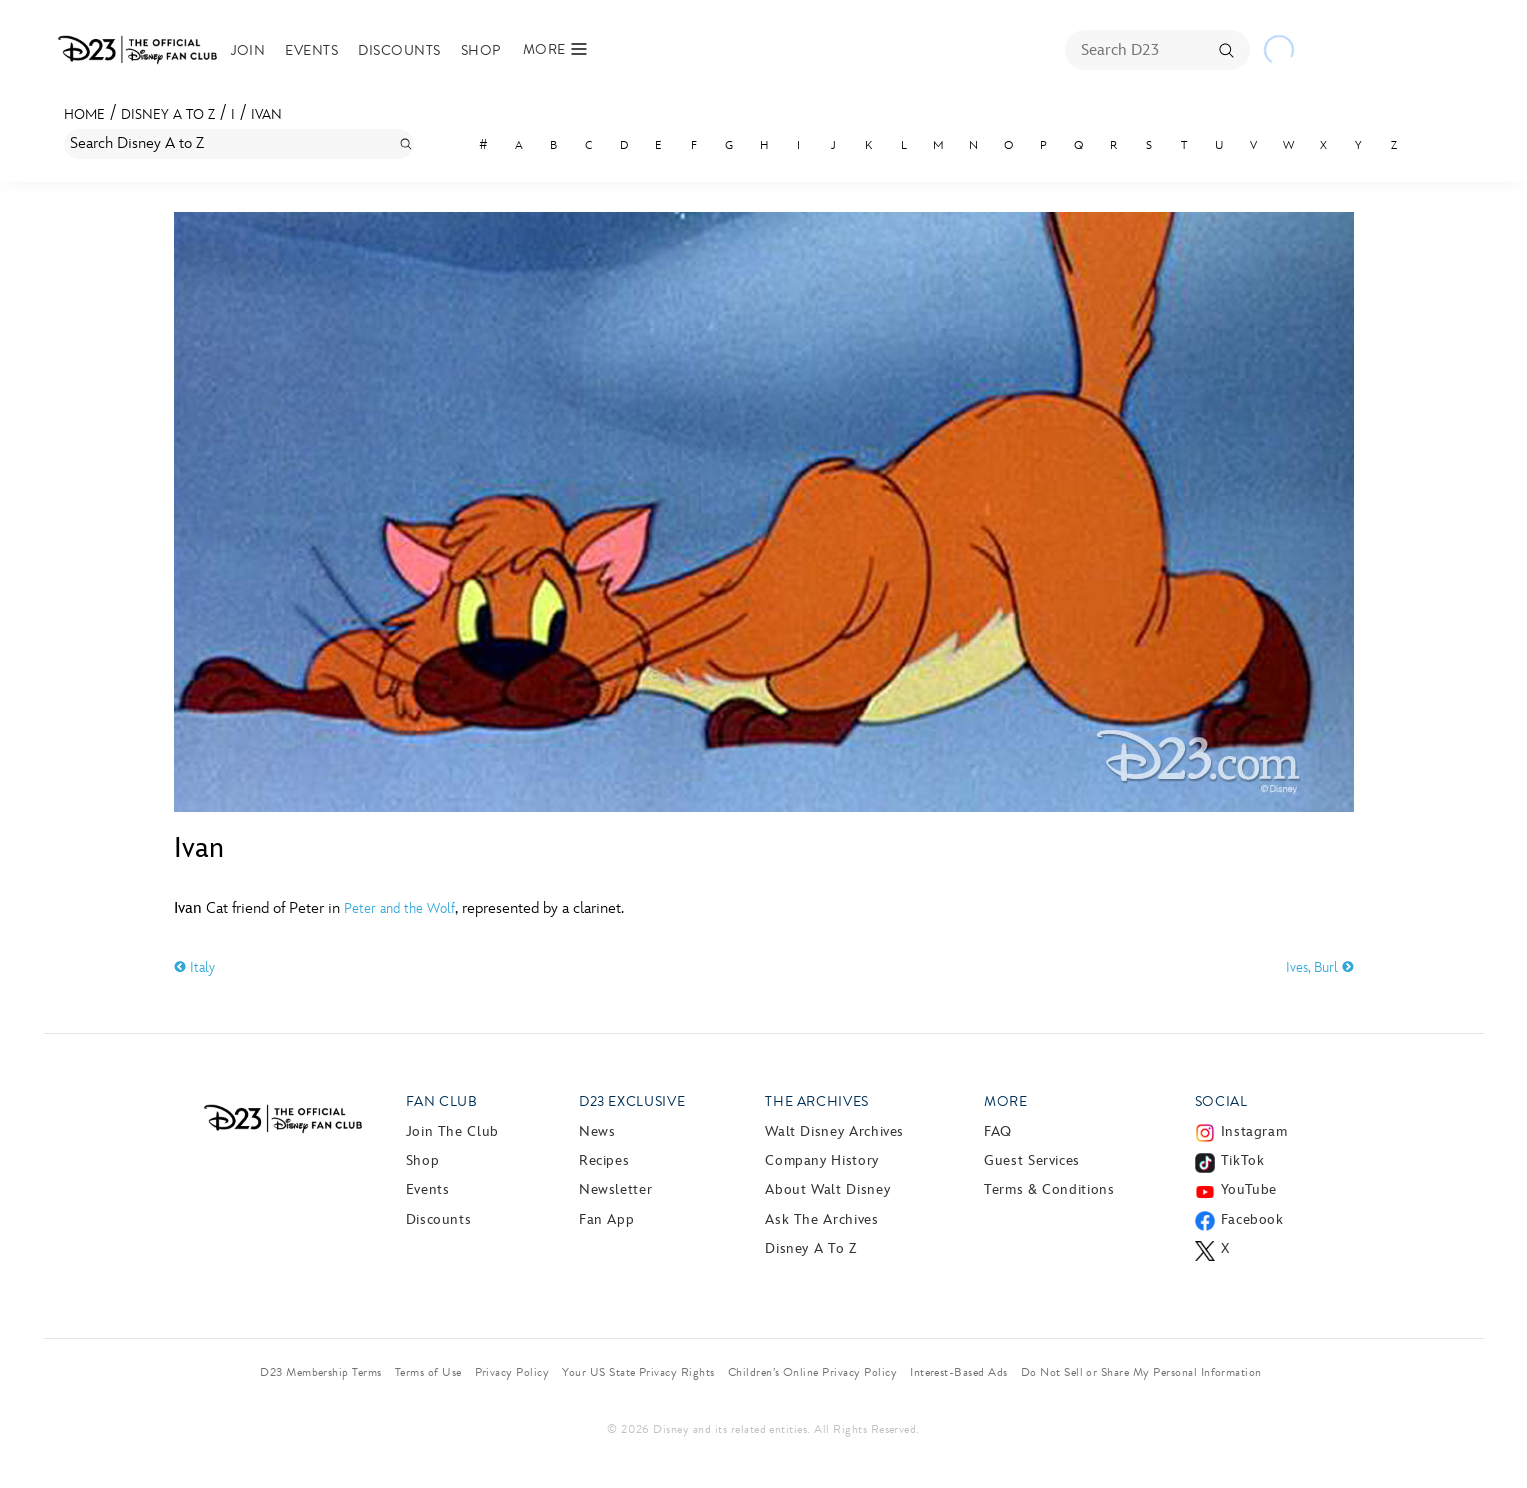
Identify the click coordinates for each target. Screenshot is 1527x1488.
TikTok (1243, 1160)
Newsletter (615, 1189)
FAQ (998, 1131)
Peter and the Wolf (399, 908)
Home (84, 114)
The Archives (817, 1101)
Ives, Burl (1320, 967)
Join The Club (452, 1131)
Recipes (604, 1160)
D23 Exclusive (632, 1101)
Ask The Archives (821, 1219)
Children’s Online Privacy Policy (812, 1372)
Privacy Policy (512, 1372)
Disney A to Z (168, 114)
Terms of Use (428, 1372)
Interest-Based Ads (959, 1372)
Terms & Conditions (1049, 1189)
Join (248, 50)
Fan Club (442, 1101)
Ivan (266, 114)
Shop (481, 50)
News (597, 1131)
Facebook (1252, 1219)
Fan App (606, 1219)
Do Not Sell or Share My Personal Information (1141, 1372)
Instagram (1254, 1131)
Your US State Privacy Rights (638, 1372)
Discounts (399, 50)
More (1006, 1101)
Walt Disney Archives (834, 1131)
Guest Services (1032, 1160)
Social (1221, 1101)
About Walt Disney (827, 1189)
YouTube (1249, 1189)
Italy (194, 967)
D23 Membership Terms (321, 1372)
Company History (822, 1160)
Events (311, 50)
